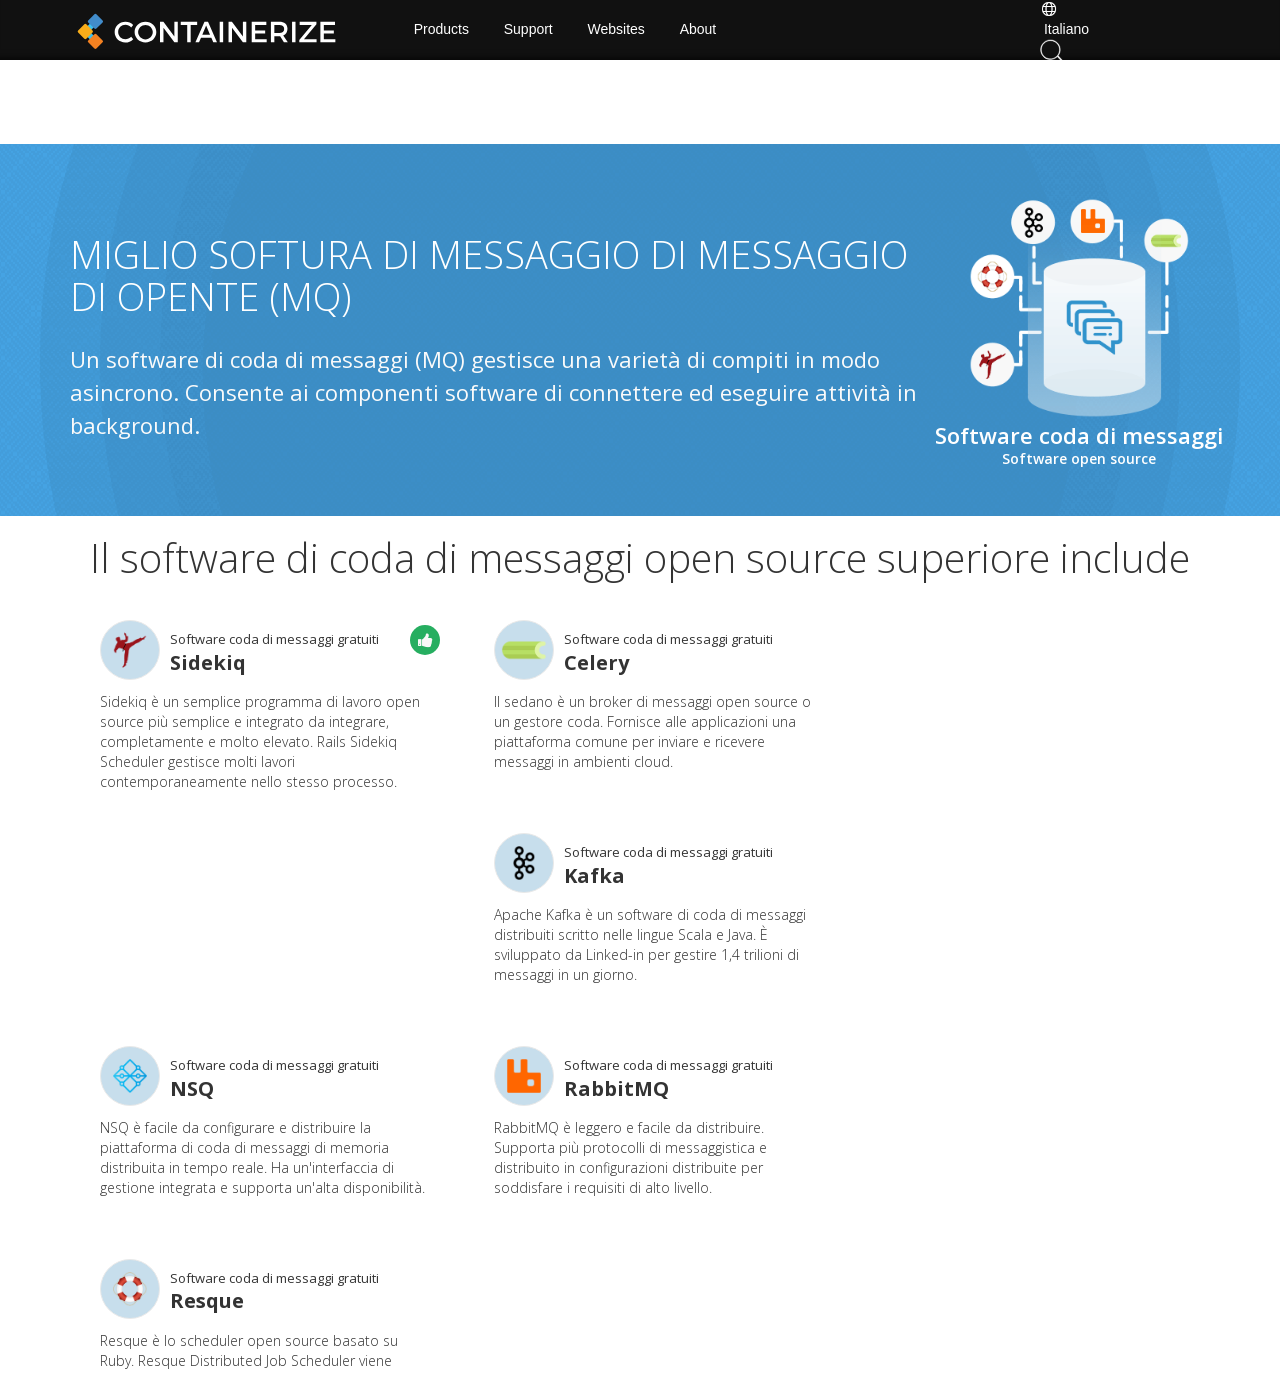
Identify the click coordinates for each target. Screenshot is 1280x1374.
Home (452, 1216)
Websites (620, 30)
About (702, 30)
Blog (447, 1246)
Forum (822, 1216)
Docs (572, 1216)
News (696, 1216)
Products (445, 30)
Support (532, 30)
